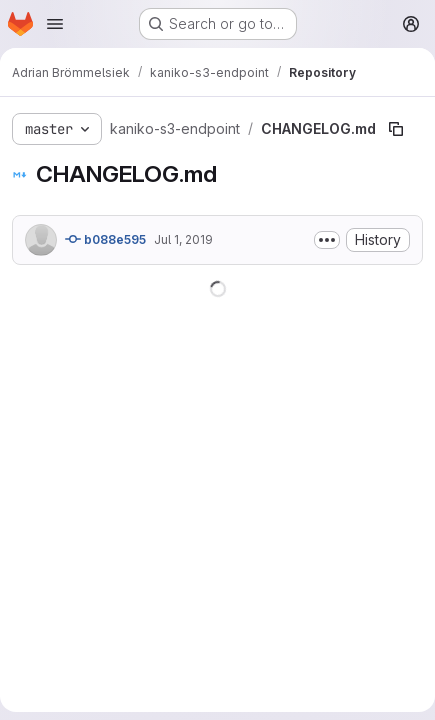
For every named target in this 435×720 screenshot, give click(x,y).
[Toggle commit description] (327, 240)
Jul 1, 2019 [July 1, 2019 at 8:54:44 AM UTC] (183, 239)
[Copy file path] (396, 129)
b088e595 (105, 239)
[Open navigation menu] (55, 24)
